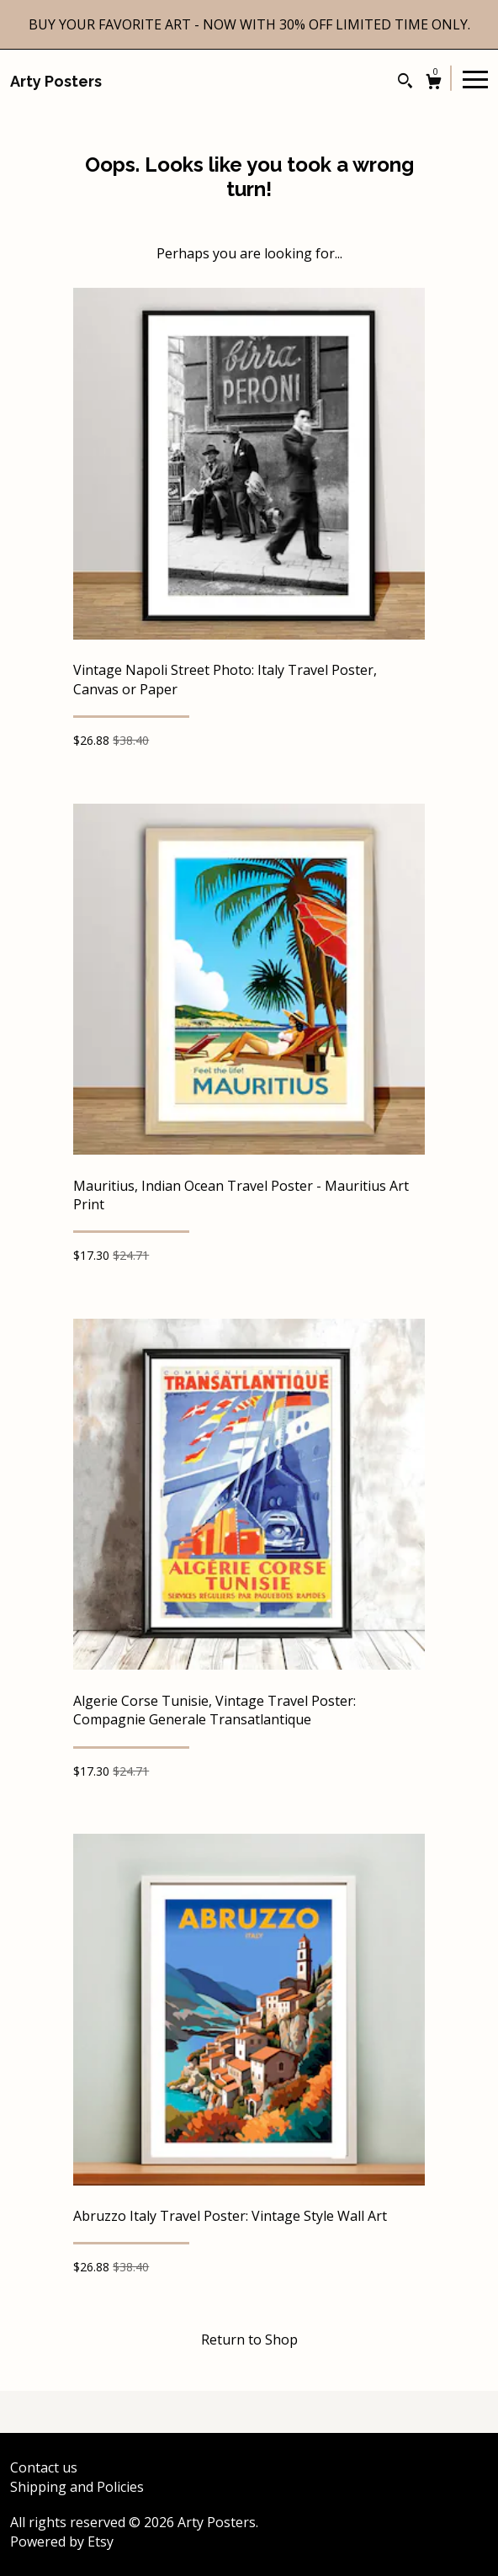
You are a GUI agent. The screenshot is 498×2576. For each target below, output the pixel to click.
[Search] (405, 83)
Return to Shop (249, 2339)
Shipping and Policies (77, 2487)
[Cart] (434, 83)
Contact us (43, 2467)
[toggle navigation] (475, 78)
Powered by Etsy (62, 2541)
